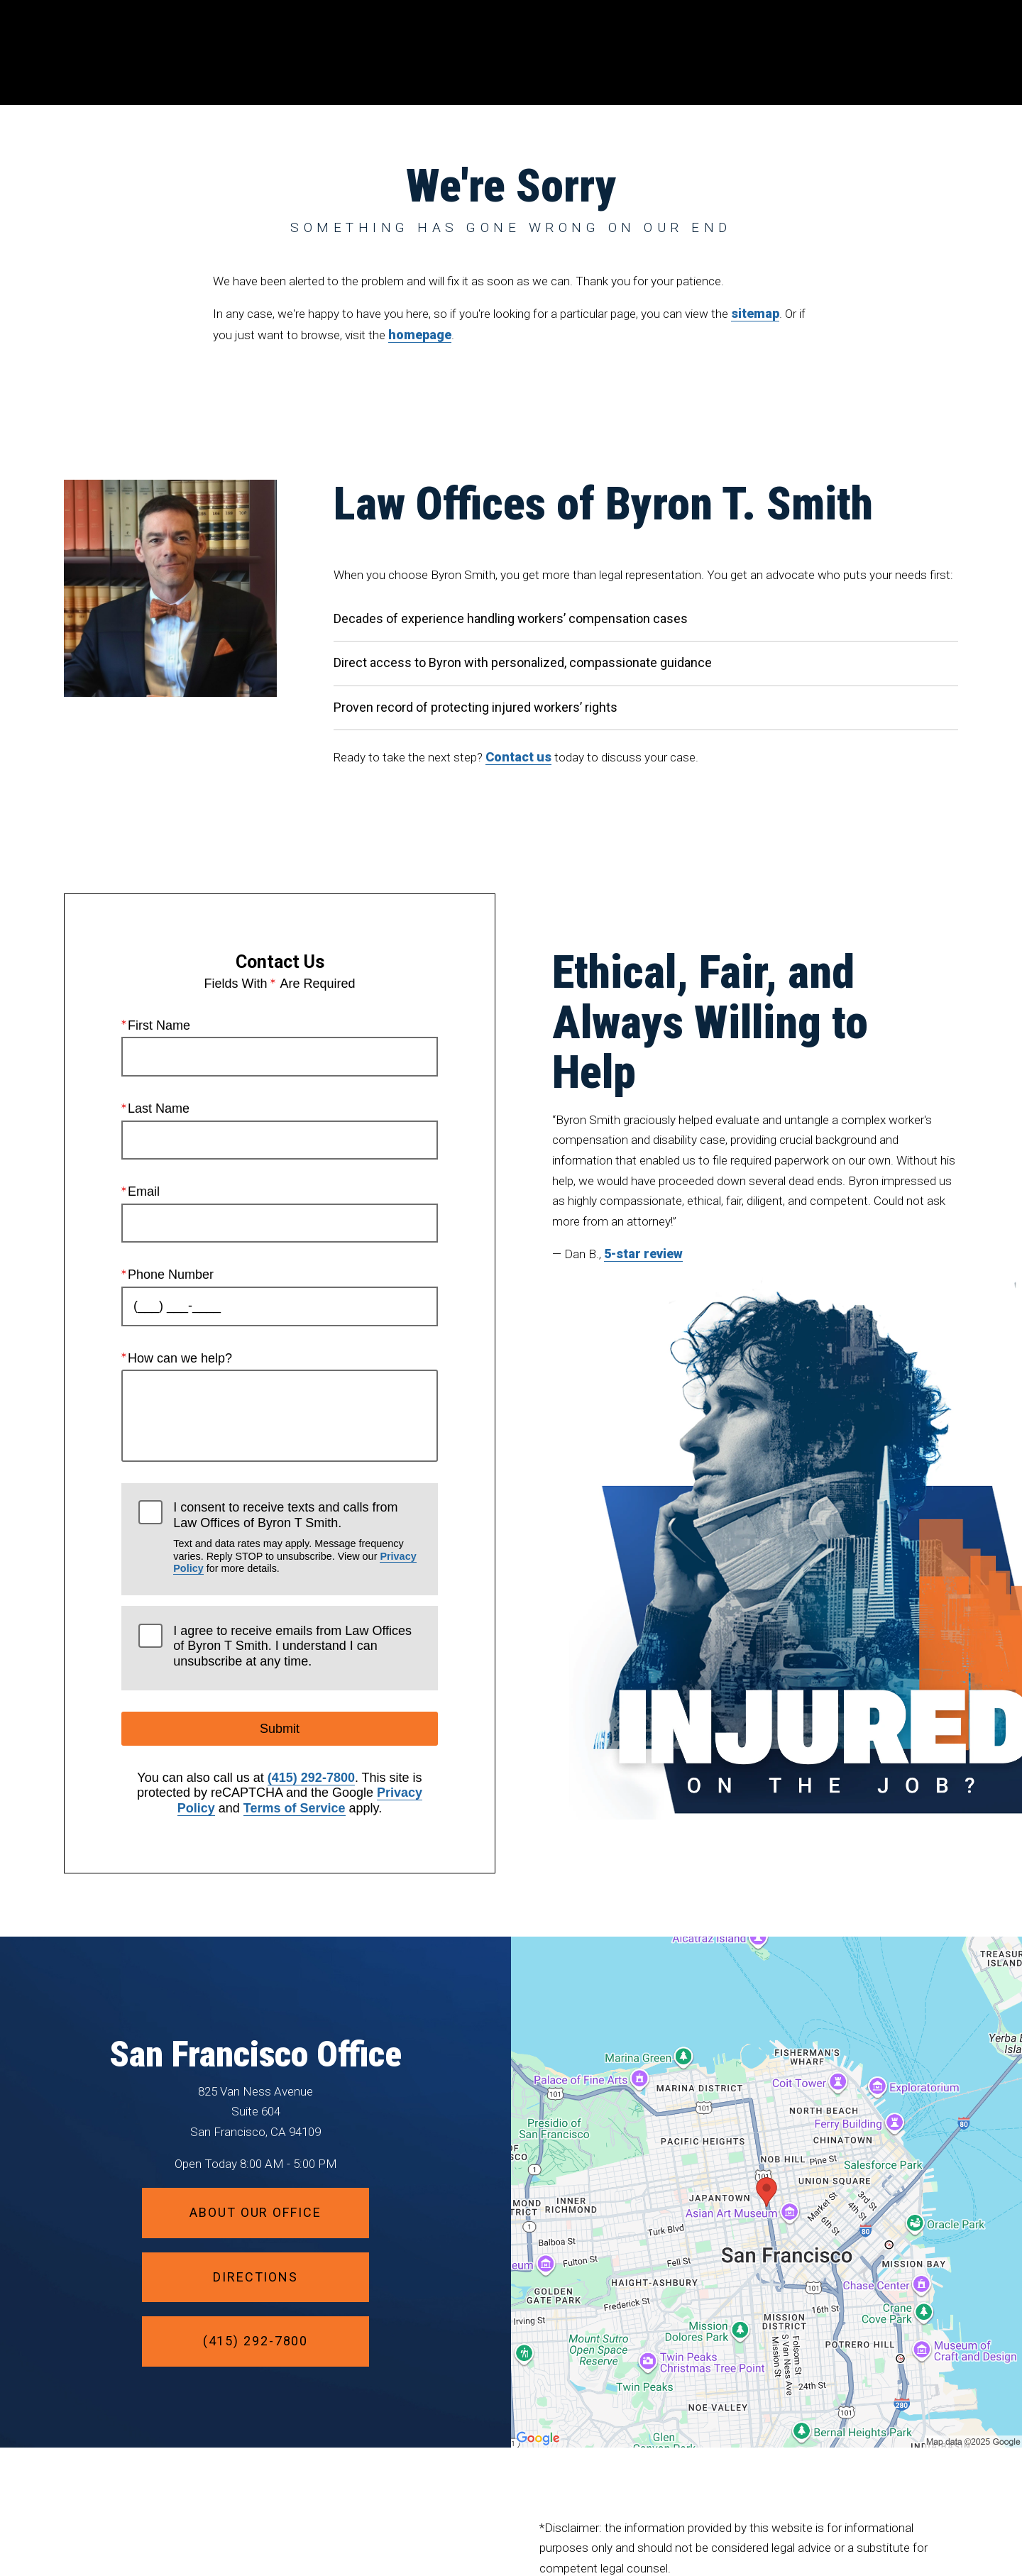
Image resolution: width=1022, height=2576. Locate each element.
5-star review (643, 1253)
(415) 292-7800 (311, 1778)
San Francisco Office (255, 2054)
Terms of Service (294, 1808)
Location (756, 52)
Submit (280, 1729)
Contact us (518, 756)
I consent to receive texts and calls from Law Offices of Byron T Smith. (296, 1537)
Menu (926, 53)
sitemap (755, 313)
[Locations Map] (766, 2190)
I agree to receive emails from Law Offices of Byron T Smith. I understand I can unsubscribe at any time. (292, 1646)
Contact (840, 52)
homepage (419, 334)
